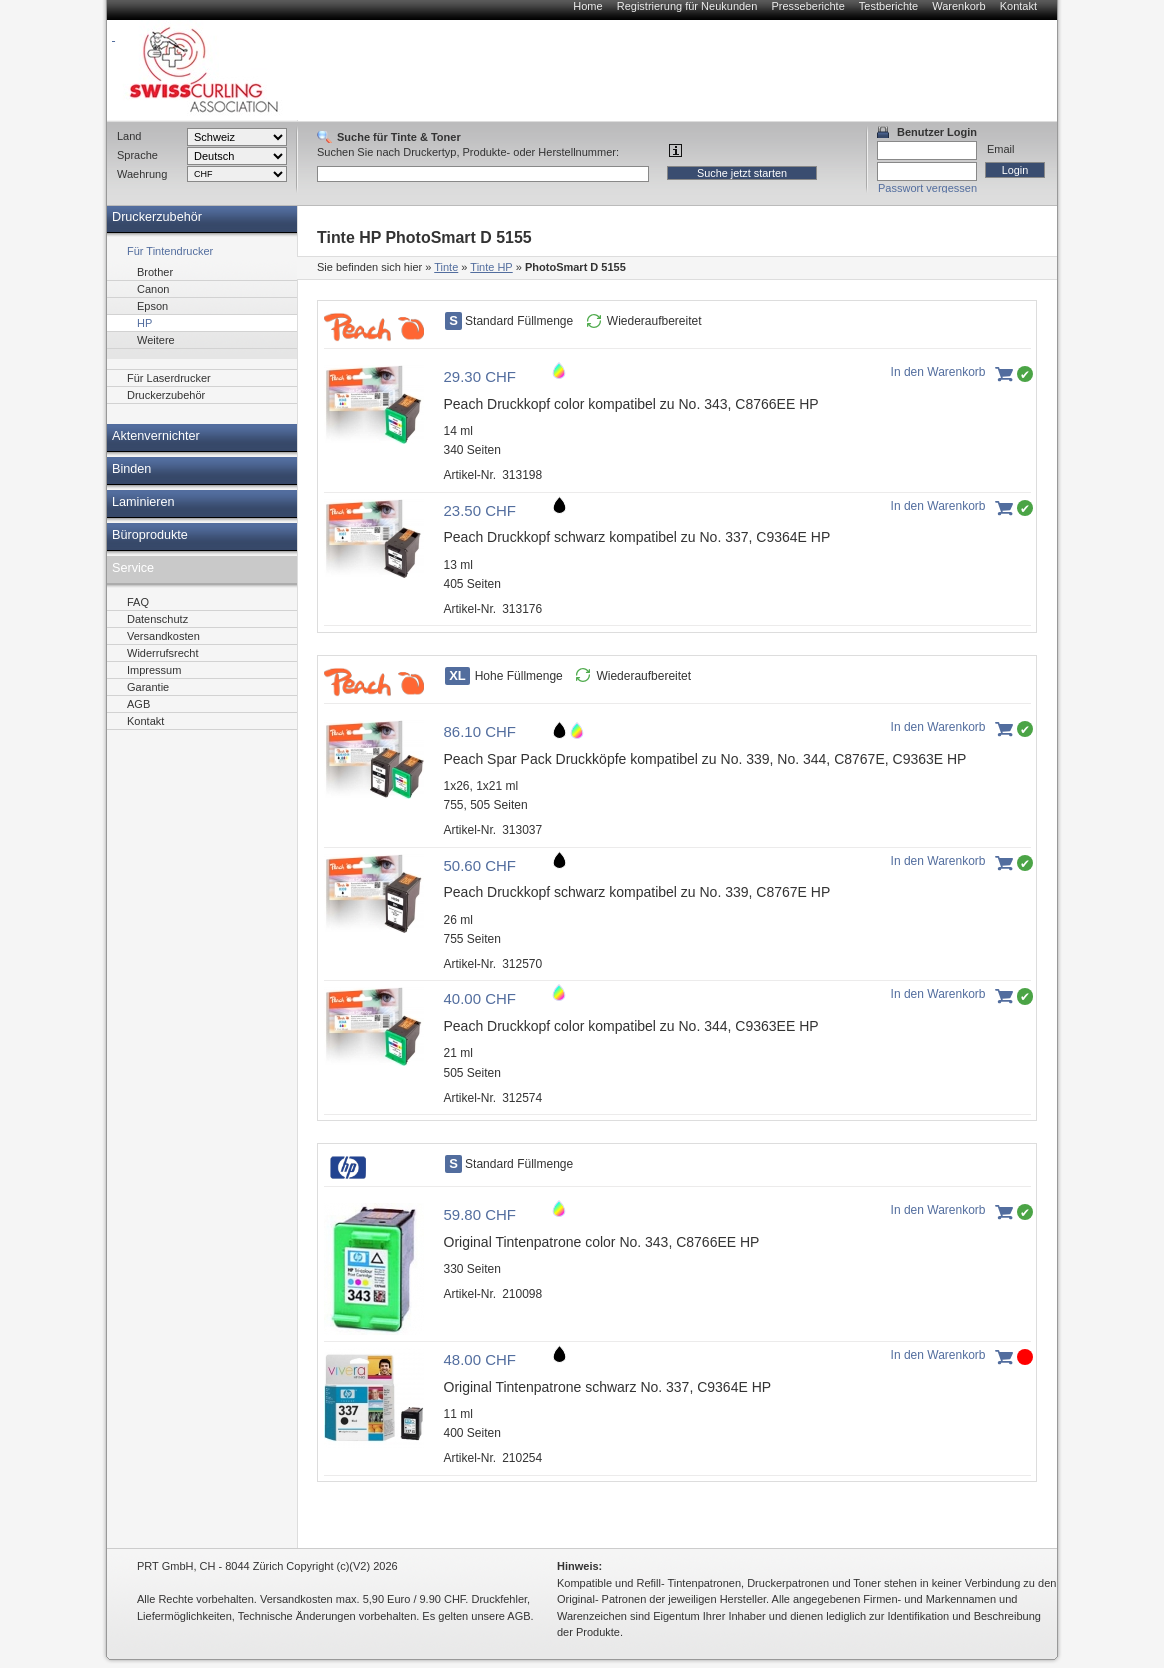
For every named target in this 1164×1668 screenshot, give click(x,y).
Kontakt (1018, 6)
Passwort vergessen (927, 188)
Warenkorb (958, 6)
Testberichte (888, 6)
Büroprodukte (150, 535)
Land (129, 136)
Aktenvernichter (156, 436)
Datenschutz (157, 619)
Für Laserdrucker (169, 378)
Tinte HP (491, 267)
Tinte (446, 267)
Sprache (137, 155)
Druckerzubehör (157, 217)
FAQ (138, 602)
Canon (153, 289)
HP (144, 323)
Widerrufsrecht (163, 653)
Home (587, 6)
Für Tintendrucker (170, 251)
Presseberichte (807, 6)
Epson (152, 306)
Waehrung (142, 174)
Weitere (156, 340)
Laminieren (143, 502)
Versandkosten (163, 636)
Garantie (148, 687)
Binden (131, 469)
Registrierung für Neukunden (687, 6)
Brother (155, 272)
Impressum (154, 670)
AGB (138, 704)
